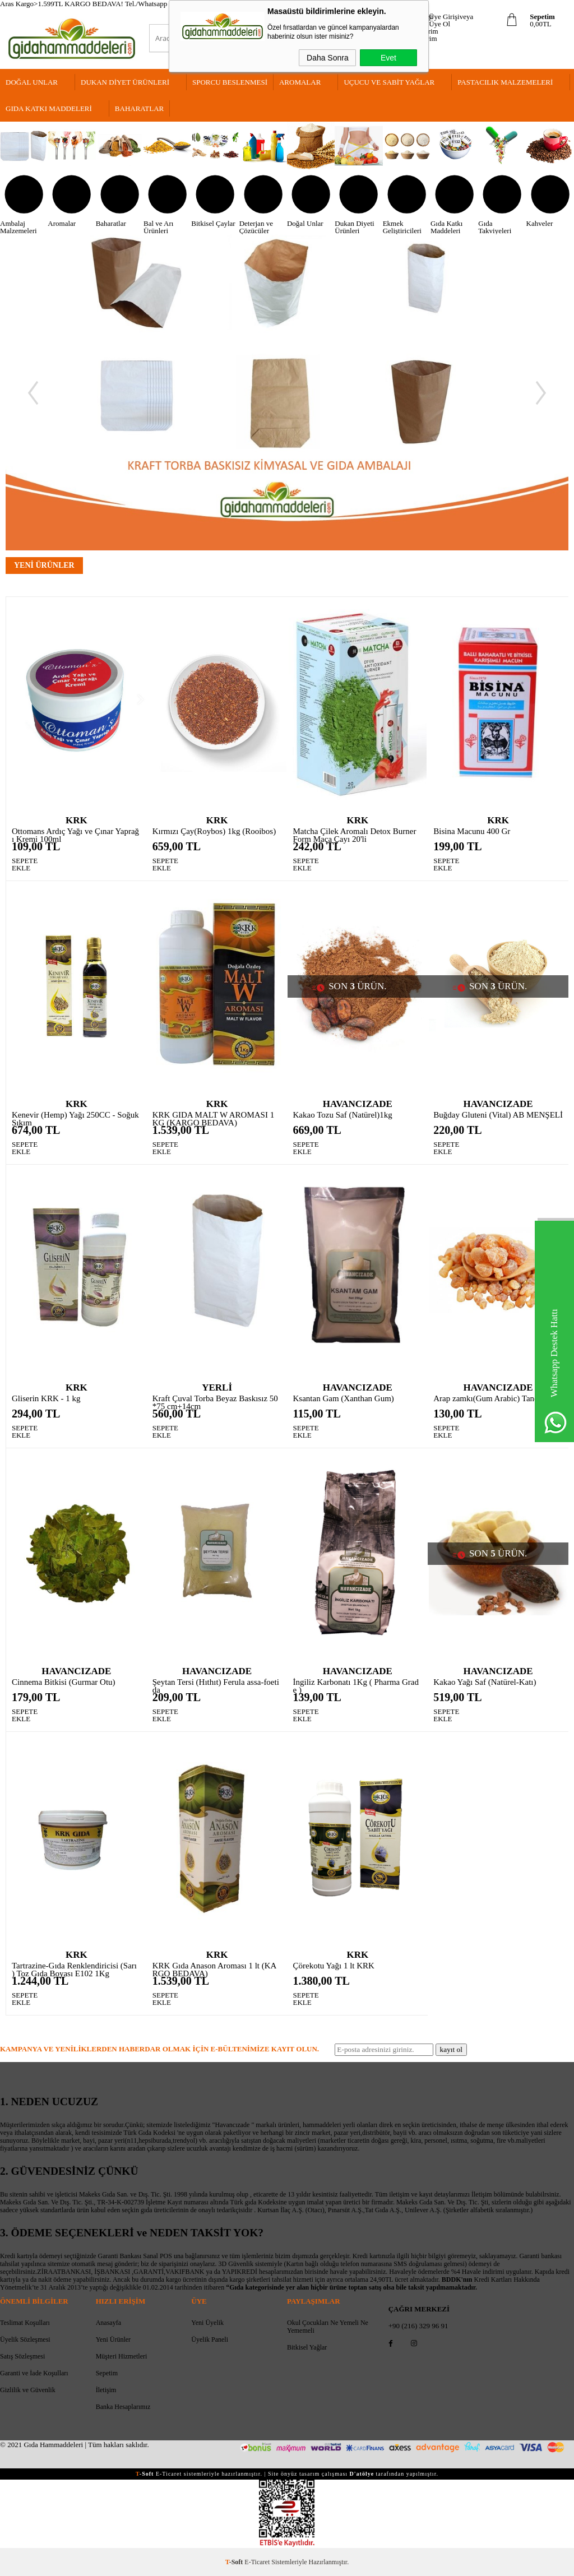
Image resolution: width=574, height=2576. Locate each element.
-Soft (235, 2562)
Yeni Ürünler (113, 2339)
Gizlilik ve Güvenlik (27, 2390)
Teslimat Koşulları (25, 2323)
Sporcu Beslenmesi (229, 82)
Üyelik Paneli (209, 2339)
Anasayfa (108, 2323)
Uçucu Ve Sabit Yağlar (389, 82)
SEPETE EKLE (20, 864)
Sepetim (107, 2373)
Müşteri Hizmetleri (121, 2356)
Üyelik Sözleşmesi (25, 2339)
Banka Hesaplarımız (123, 2407)
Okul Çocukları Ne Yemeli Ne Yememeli (327, 2326)
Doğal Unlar (32, 82)
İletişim (106, 2390)
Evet (388, 57)
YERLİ (217, 1387)
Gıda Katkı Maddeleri (49, 108)
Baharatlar (139, 108)
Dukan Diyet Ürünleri (125, 82)
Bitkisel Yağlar (307, 2347)
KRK (76, 820)
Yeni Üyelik (207, 2323)
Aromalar (300, 82)
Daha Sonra (328, 57)
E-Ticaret (257, 2562)
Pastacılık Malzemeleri (505, 82)
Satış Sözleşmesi (22, 2356)
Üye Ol (439, 23)
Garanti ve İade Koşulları (34, 2373)
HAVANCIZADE (357, 1104)
